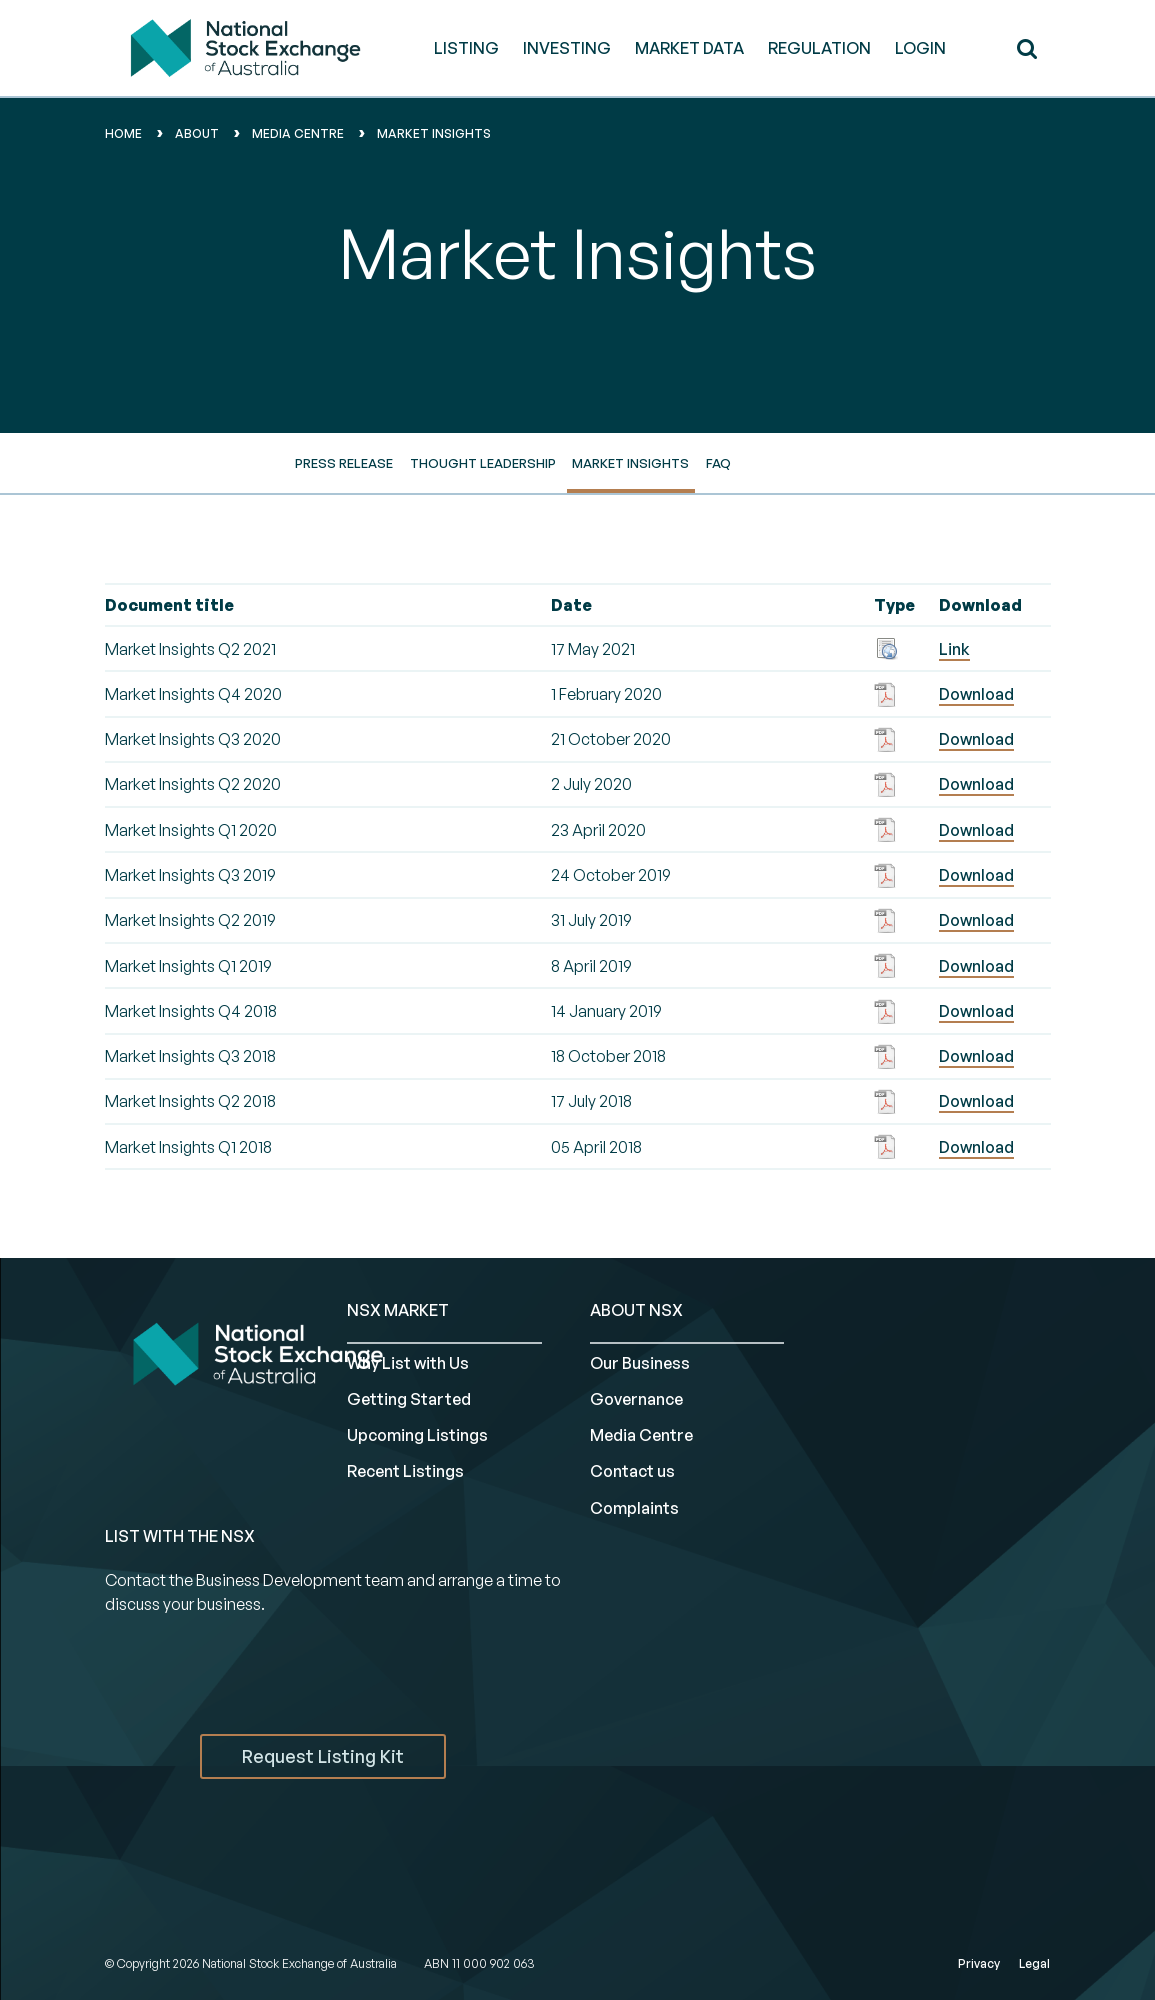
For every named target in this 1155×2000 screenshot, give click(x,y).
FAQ (718, 463)
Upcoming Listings (417, 1435)
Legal (1034, 1963)
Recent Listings (405, 1471)
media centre (298, 133)
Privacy (979, 1963)
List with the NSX (180, 1536)
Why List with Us (408, 1363)
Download (976, 694)
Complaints (634, 1508)
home (123, 133)
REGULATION (819, 48)
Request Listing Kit (323, 1756)
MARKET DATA (689, 48)
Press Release (344, 463)
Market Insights (630, 463)
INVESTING (567, 48)
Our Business (640, 1363)
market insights (434, 133)
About (197, 133)
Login (920, 48)
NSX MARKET (398, 1310)
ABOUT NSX (636, 1310)
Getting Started (409, 1399)
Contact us (632, 1471)
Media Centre (641, 1435)
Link (954, 649)
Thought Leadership (483, 463)
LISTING (466, 48)
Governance (636, 1399)
